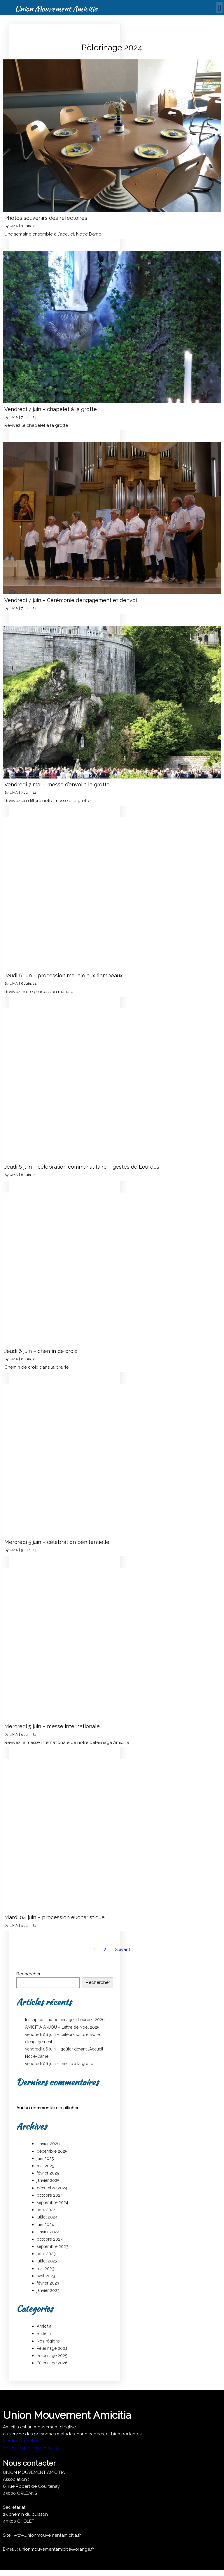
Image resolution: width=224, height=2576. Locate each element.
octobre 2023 (50, 2239)
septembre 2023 (52, 2246)
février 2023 (48, 2283)
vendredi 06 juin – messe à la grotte (59, 2063)
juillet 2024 (47, 2217)
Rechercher (28, 1974)
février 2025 (48, 2173)
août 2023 (46, 2253)
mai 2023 (45, 2268)
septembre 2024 (52, 2202)
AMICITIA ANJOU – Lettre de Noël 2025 (62, 2027)
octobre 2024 (50, 2195)
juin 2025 (45, 2158)
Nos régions (48, 2341)
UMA (14, 226)
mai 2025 (45, 2165)
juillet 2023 (47, 2261)
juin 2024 (45, 2224)
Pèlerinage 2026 (52, 2363)
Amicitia (44, 2326)
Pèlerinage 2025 (52, 2355)
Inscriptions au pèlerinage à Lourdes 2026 (65, 2019)
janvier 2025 (48, 2180)
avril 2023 (46, 2276)
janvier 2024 (48, 2232)
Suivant (122, 1949)
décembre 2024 (52, 2188)
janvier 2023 (48, 2290)
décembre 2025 (52, 2151)
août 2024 (46, 2209)
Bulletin (44, 2333)
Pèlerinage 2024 (52, 2348)
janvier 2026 (48, 2143)
